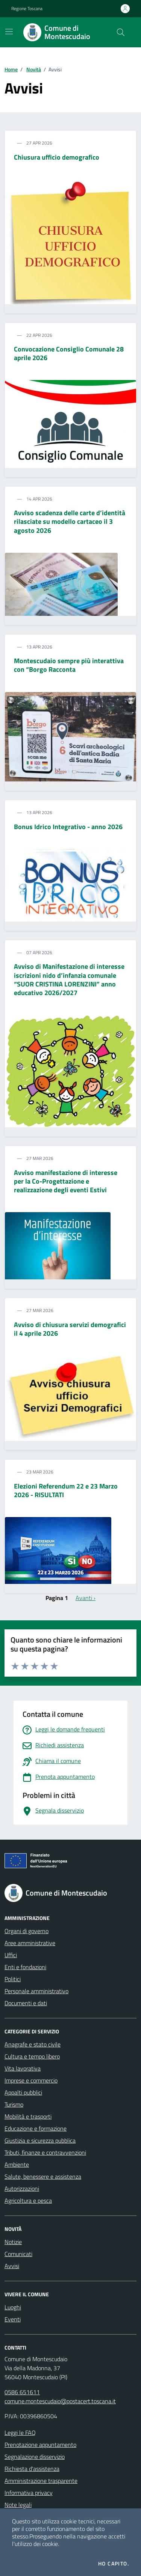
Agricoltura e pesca (28, 2200)
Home (11, 69)
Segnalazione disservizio (35, 2456)
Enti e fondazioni (25, 1966)
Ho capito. (113, 2563)
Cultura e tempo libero (32, 2056)
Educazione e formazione (36, 2128)
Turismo (14, 2104)
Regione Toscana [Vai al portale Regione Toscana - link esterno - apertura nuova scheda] (26, 8)
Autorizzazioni (22, 2188)
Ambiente (17, 2164)
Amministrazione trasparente (41, 2480)
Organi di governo (27, 1930)
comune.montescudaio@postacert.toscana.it (60, 2401)
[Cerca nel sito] (121, 32)
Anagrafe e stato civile (33, 2044)
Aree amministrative (30, 1942)
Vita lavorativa (23, 2068)
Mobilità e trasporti (28, 2116)
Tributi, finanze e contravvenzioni (45, 2152)
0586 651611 (22, 2392)
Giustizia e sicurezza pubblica (40, 2140)
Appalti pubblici (23, 2092)
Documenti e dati (26, 2002)
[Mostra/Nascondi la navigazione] (9, 31)
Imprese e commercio (31, 2080)
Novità (33, 69)
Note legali (18, 2504)
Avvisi (12, 2265)
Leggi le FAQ (20, 2432)
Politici (13, 1978)
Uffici (11, 1954)
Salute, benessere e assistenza (43, 2176)
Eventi (13, 2319)
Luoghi (13, 2307)
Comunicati (18, 2253)
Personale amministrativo (36, 1990)
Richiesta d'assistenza (32, 2468)
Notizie (13, 2241)
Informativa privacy (29, 2492)
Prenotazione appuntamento (40, 2444)
